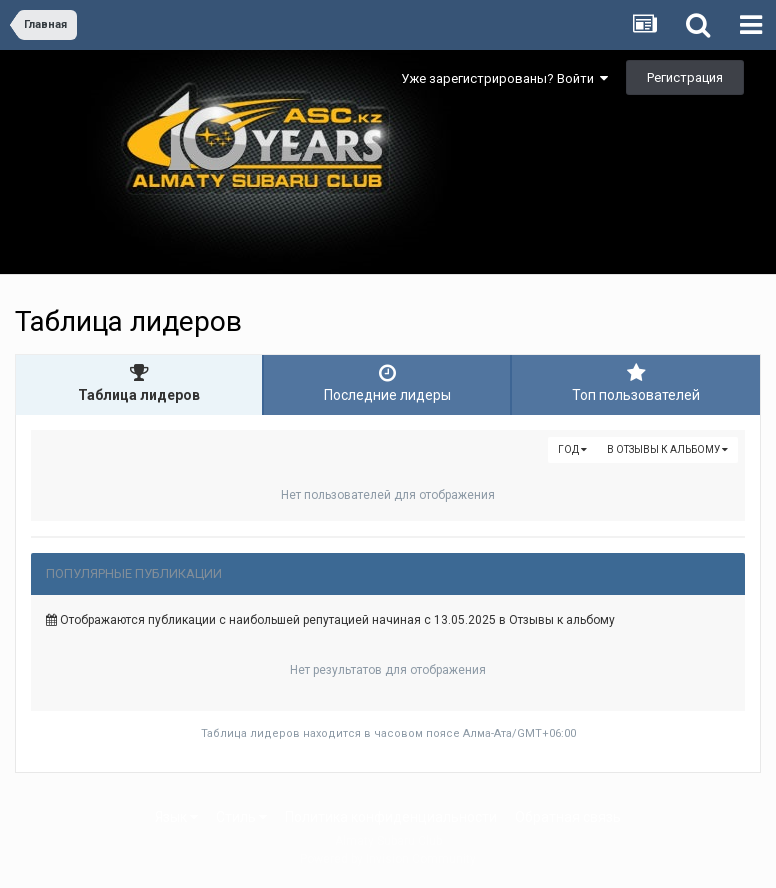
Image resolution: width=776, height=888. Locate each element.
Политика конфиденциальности (391, 817)
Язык (176, 817)
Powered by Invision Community (388, 859)
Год (572, 449)
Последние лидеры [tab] (387, 383)
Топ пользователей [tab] (636, 383)
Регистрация (685, 77)
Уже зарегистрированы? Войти (504, 78)
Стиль (241, 817)
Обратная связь (568, 817)
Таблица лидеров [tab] (139, 383)
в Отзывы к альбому (667, 449)
